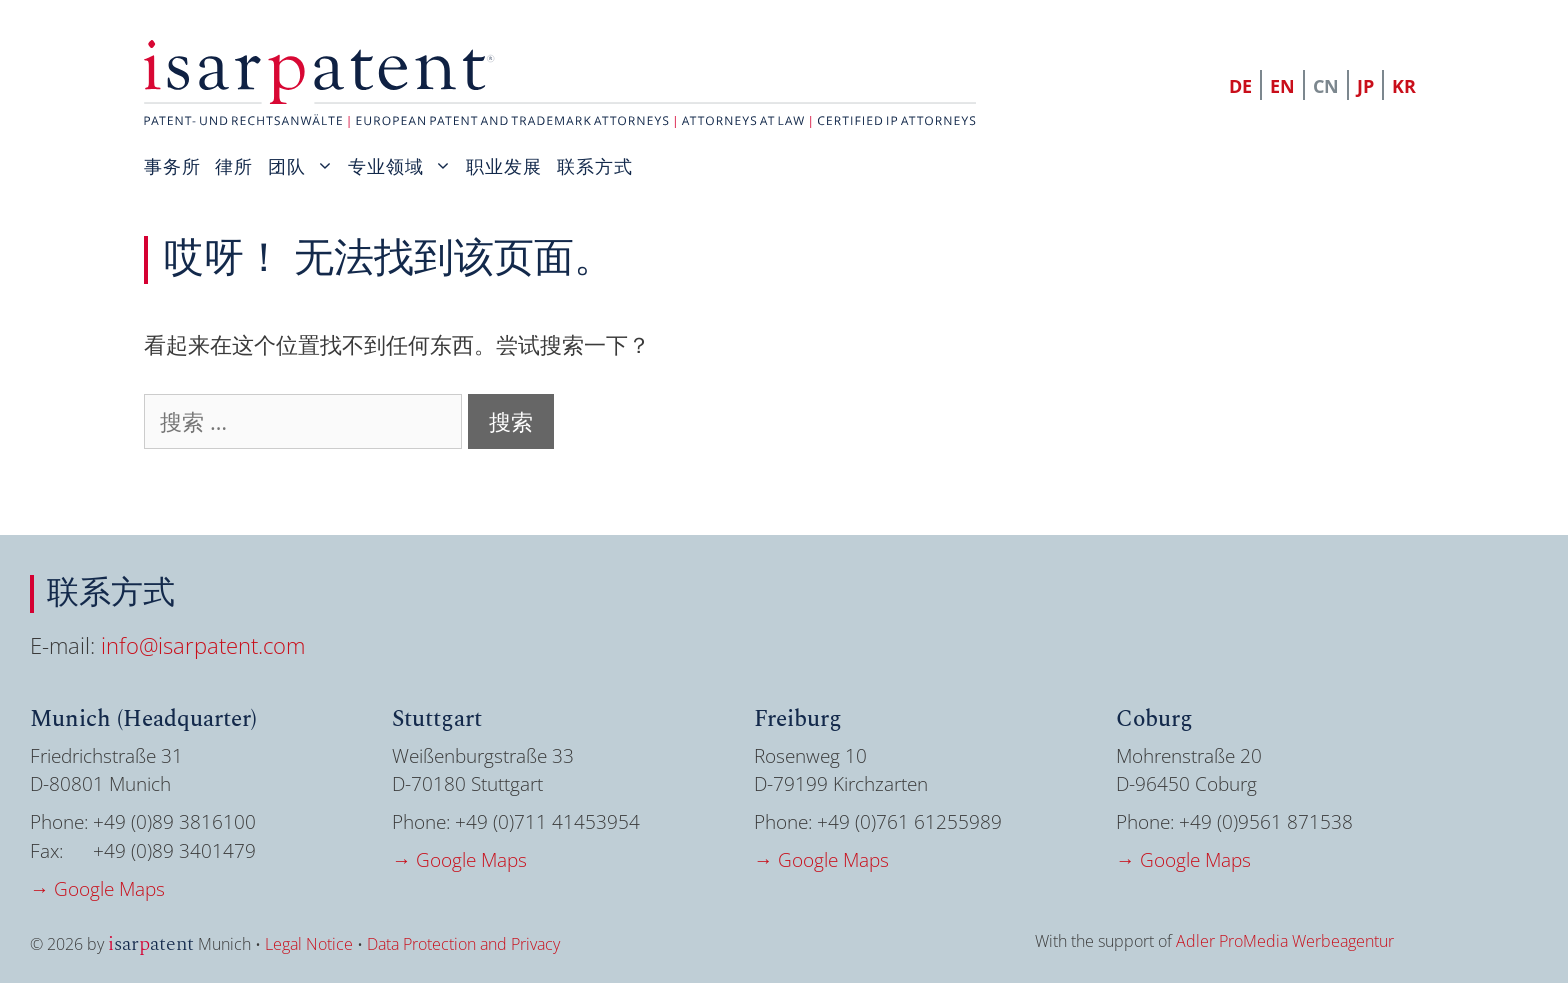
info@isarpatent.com (203, 645)
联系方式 (595, 166)
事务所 (172, 166)
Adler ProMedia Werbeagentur (1285, 941)
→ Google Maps (97, 889)
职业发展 (504, 166)
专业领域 (407, 166)
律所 (234, 166)
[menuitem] (1241, 85)
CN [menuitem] (1326, 86)
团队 (308, 166)
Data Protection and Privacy (463, 944)
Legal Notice (309, 944)
